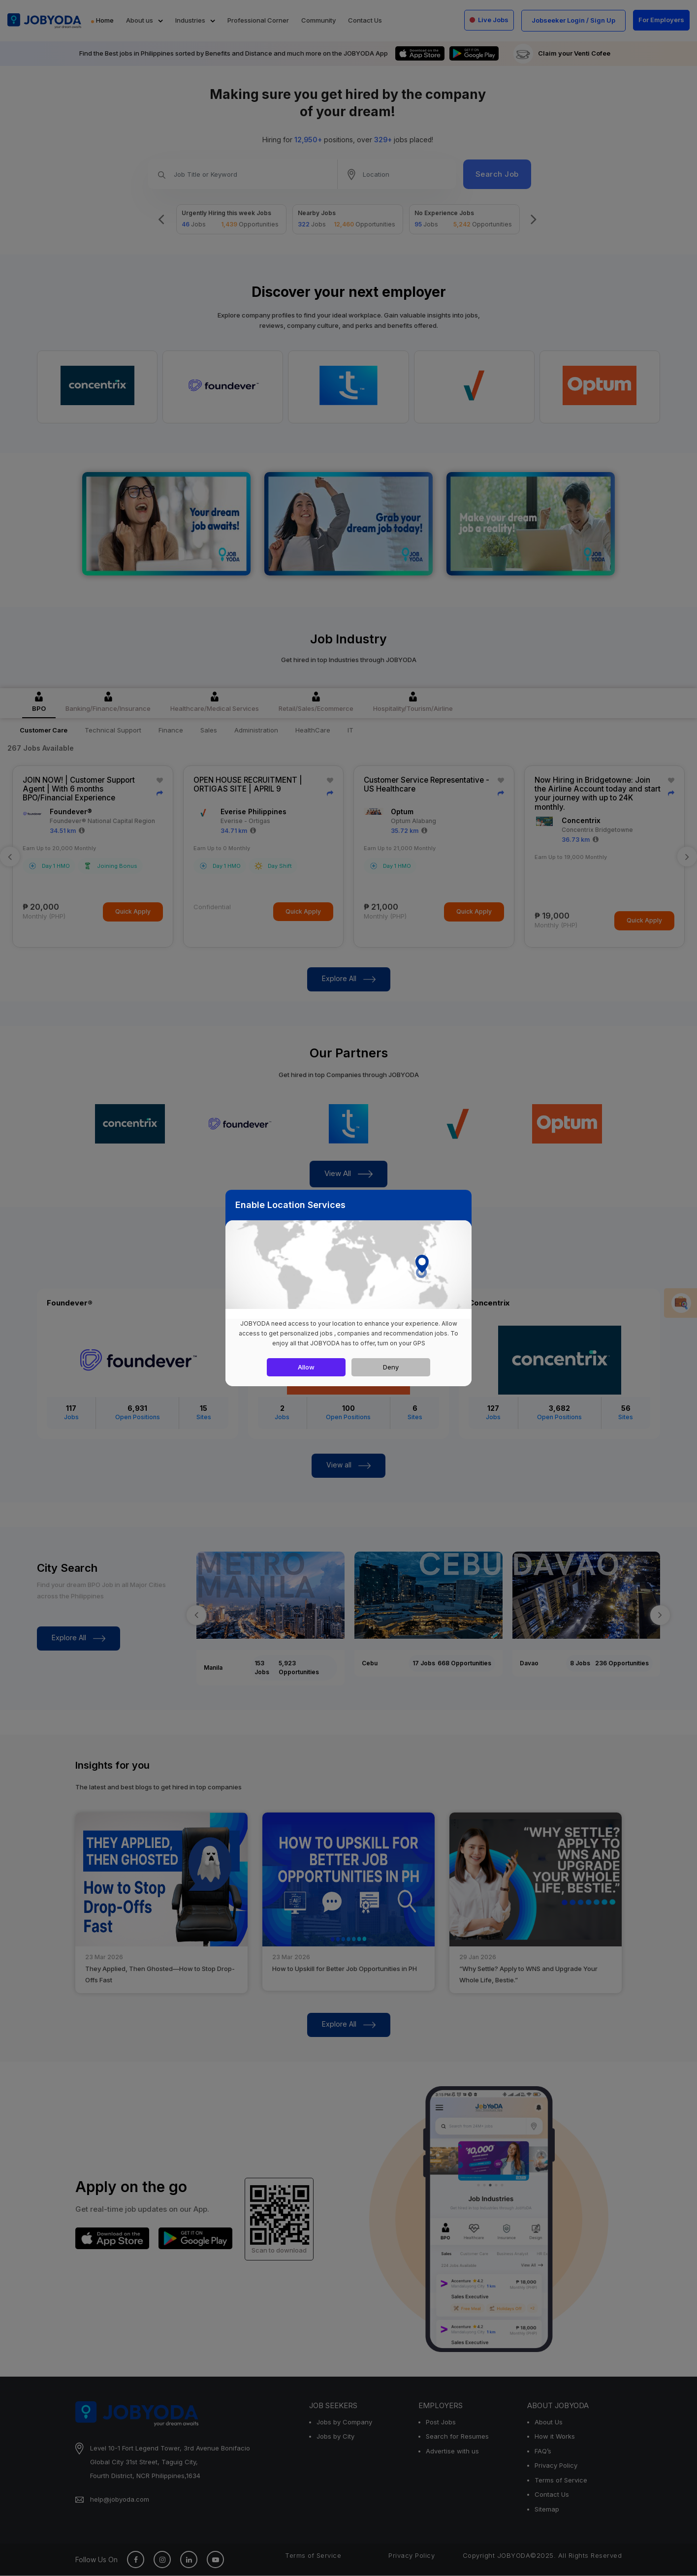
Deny (391, 1367)
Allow (306, 1367)
